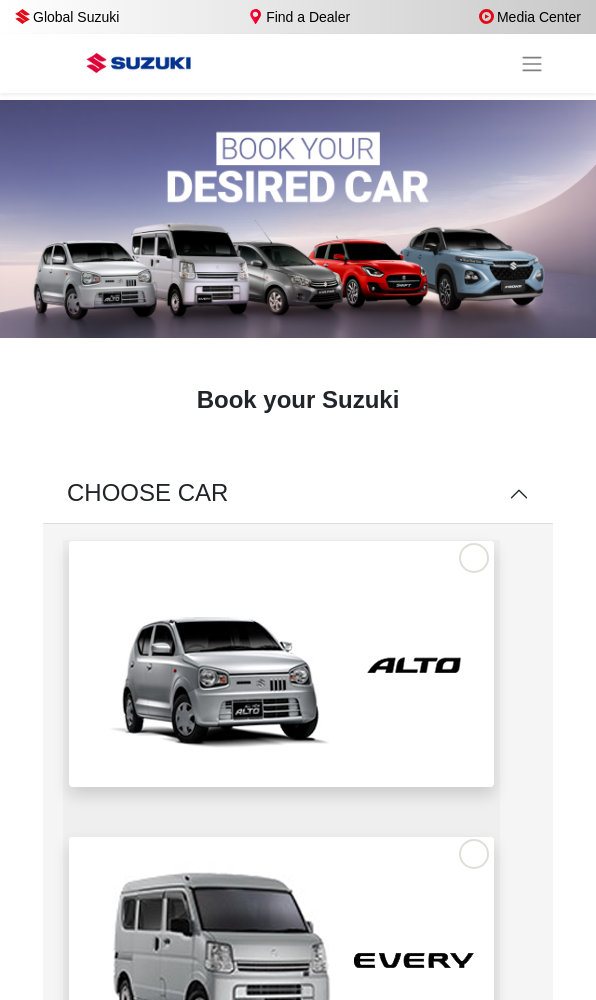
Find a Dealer (299, 17)
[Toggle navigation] (532, 63)
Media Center (530, 17)
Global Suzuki (67, 17)
